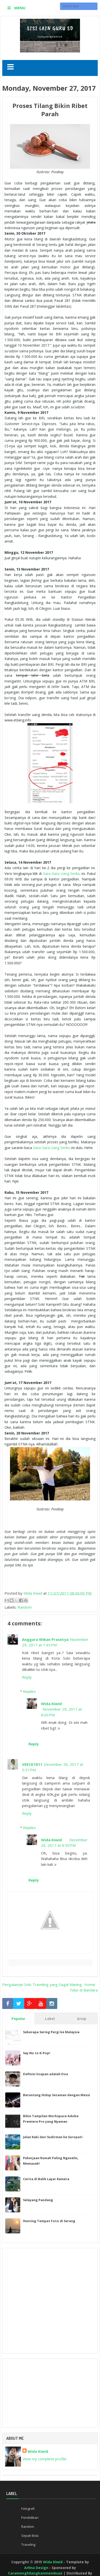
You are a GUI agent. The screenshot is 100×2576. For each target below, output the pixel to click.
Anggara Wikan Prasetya (45, 1639)
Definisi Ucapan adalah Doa (45, 2074)
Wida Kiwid (51, 1703)
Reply (27, 1677)
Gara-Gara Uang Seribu (61, 873)
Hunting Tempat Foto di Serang (49, 2221)
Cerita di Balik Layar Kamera (46, 2179)
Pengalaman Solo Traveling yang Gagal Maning (42, 1984)
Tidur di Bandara (84, 1989)
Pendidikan (29, 2517)
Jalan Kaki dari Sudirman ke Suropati (52, 2137)
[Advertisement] (50, 2301)
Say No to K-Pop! (36, 2053)
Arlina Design (36, 2567)
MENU (19, 7)
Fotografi (28, 2508)
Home (89, 1984)
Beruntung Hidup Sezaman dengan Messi (56, 2095)
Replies (29, 1691)
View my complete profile (44, 2458)
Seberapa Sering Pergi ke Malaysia (51, 2032)
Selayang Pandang (38, 2200)
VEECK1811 (32, 1764)
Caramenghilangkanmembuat (35, 2573)
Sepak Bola (29, 2535)
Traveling (28, 2544)
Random (25, 1607)
